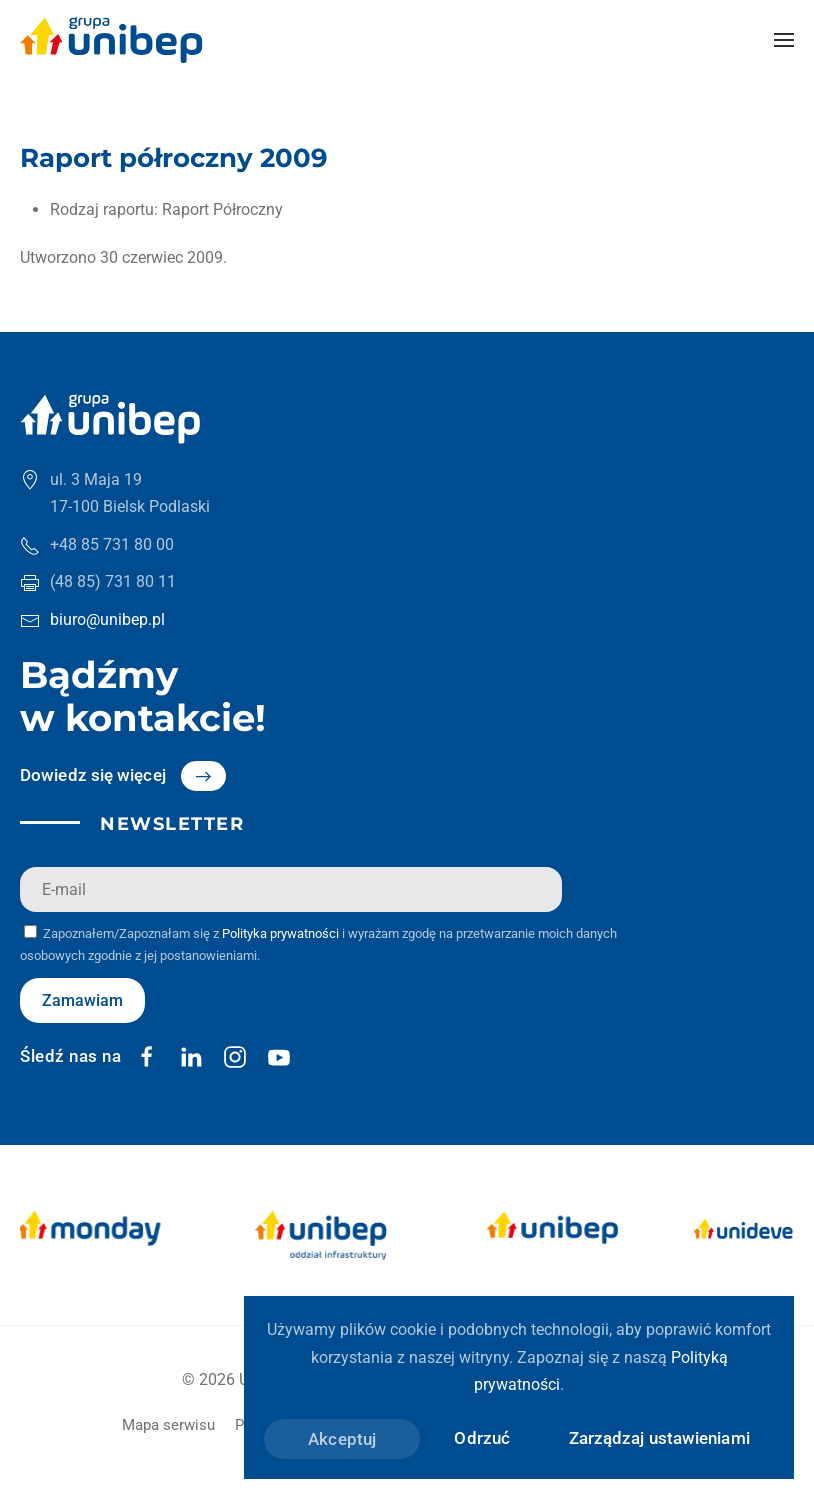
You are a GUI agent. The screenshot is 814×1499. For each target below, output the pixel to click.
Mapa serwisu (168, 1425)
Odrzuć (482, 1438)
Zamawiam (82, 1000)
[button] (784, 40)
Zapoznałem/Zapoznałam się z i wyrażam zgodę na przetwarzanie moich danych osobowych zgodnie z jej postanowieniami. (318, 944)
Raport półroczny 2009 (174, 158)
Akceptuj (342, 1439)
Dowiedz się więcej (93, 775)
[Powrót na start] (111, 40)
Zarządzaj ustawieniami (659, 1438)
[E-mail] (291, 889)
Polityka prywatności (280, 933)
